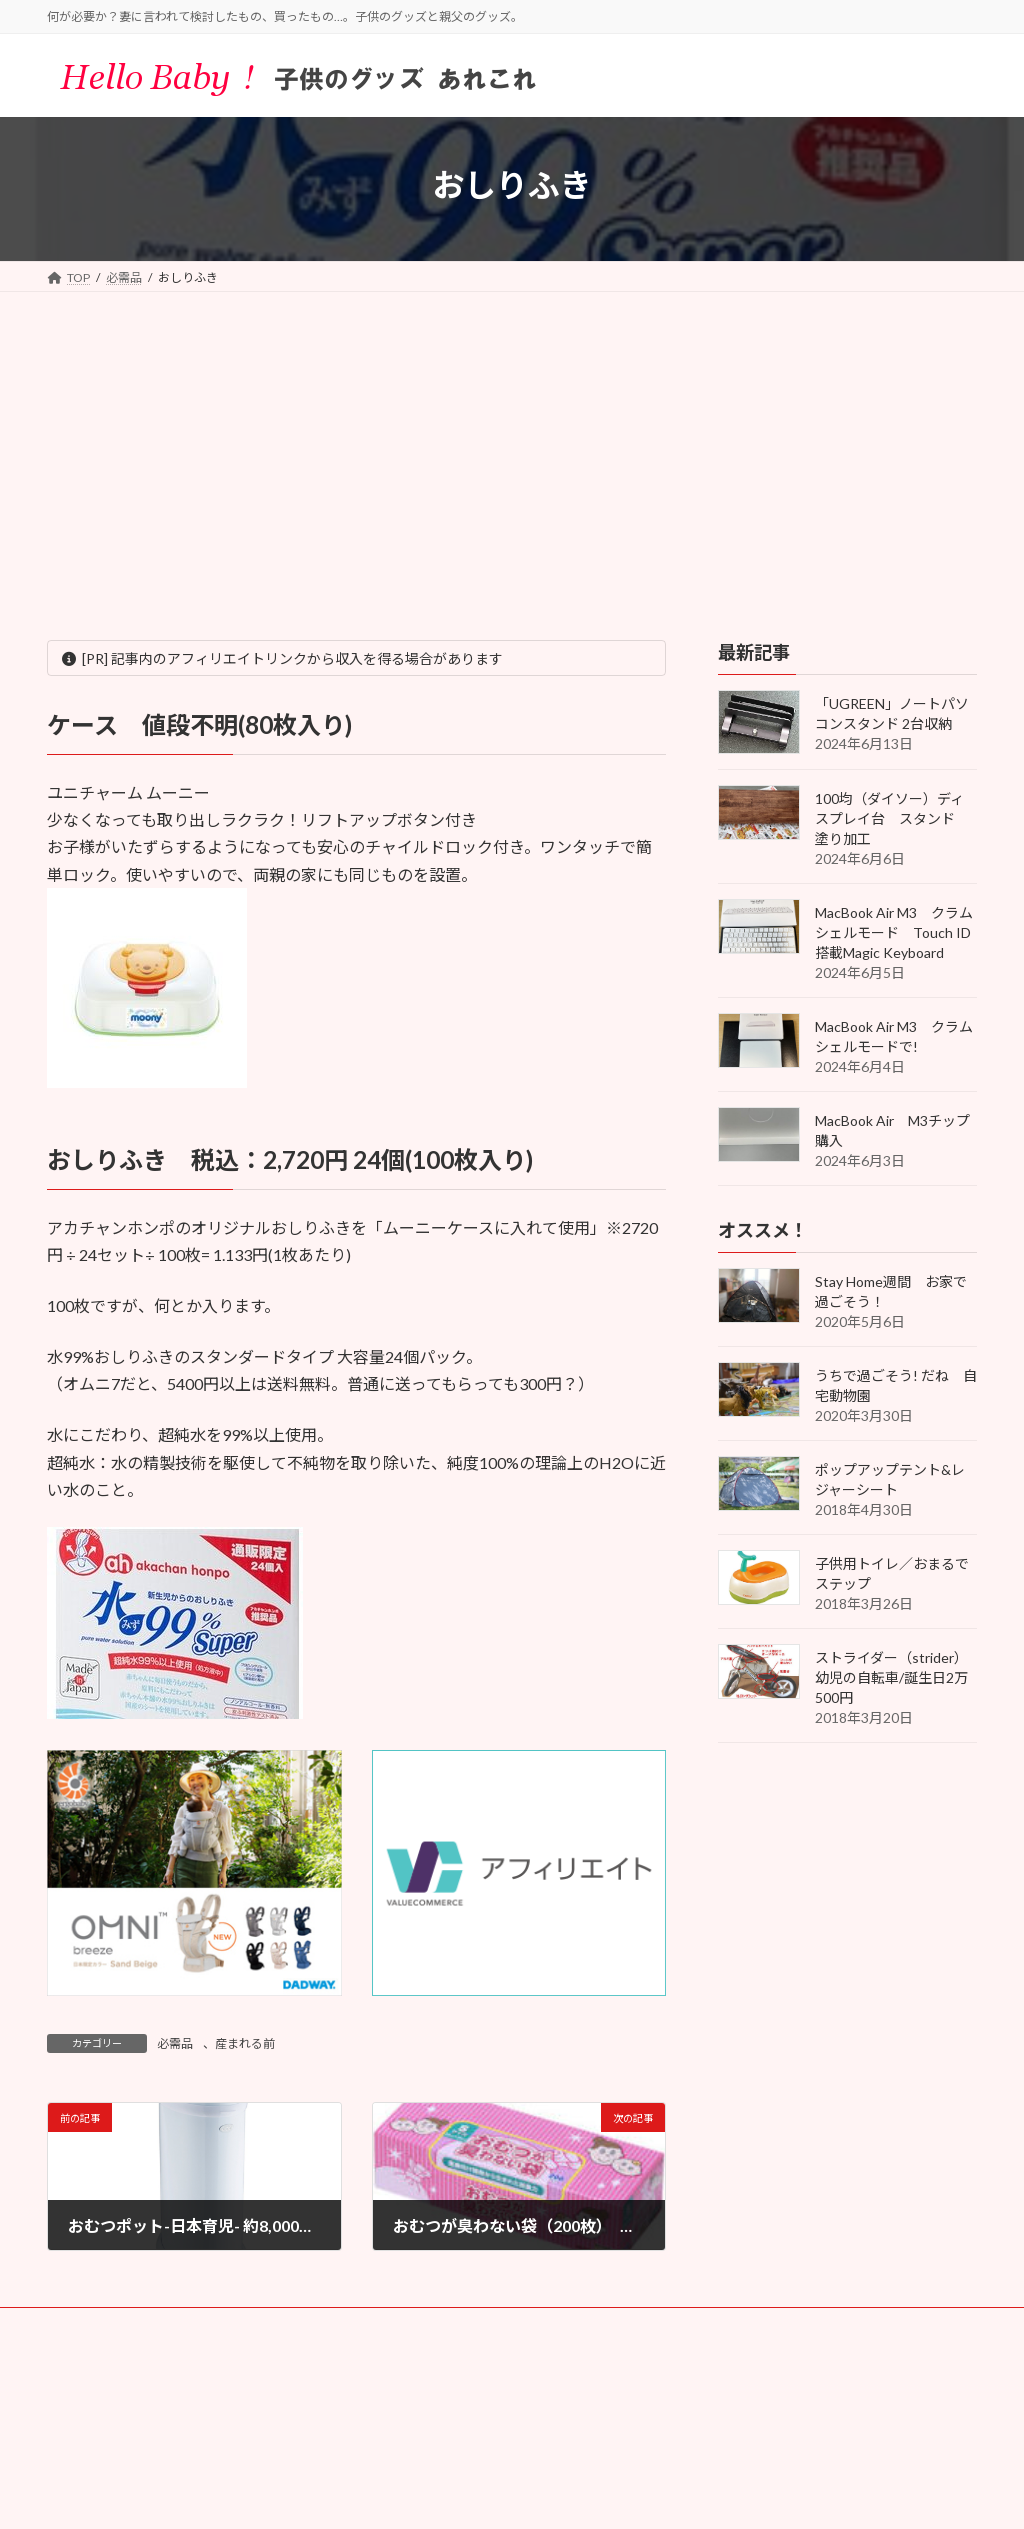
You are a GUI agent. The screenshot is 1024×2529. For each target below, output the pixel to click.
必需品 (175, 2043)
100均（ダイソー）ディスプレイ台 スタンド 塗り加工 (892, 818)
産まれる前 (245, 2043)
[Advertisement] (512, 442)
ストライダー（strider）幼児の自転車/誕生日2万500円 (891, 1677)
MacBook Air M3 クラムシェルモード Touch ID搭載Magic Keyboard (894, 932)
